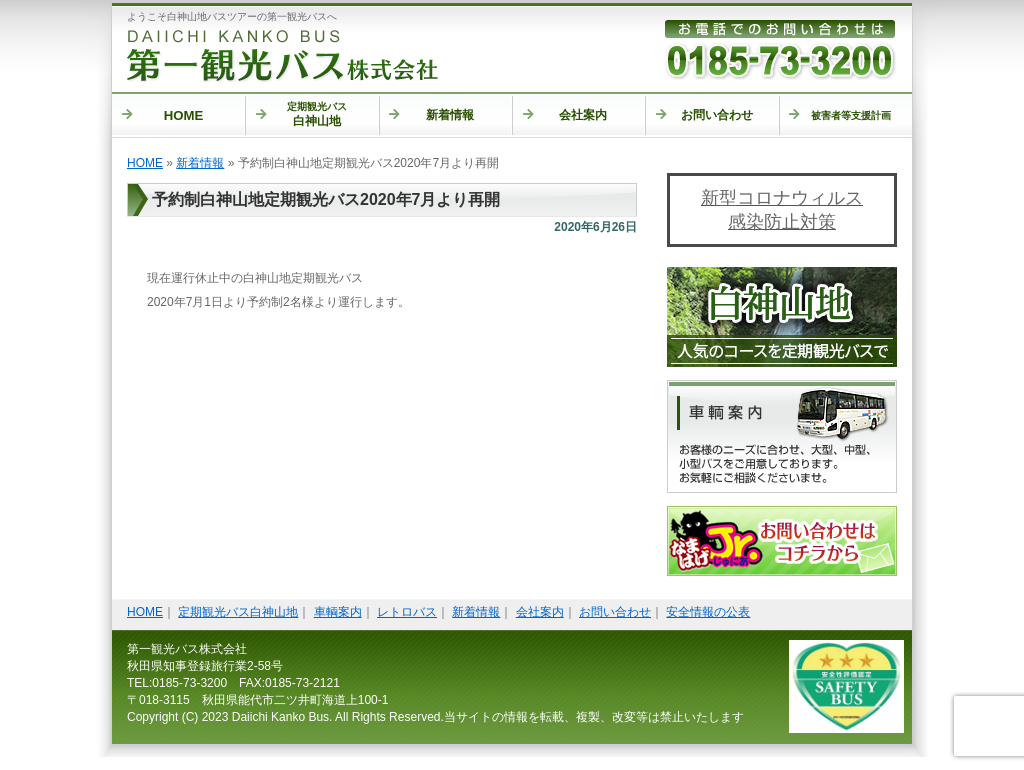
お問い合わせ (704, 115)
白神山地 (301, 114)
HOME (163, 115)
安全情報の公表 (708, 612)
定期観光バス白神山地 (238, 612)
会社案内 (565, 115)
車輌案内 (338, 612)
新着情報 (431, 115)
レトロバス (407, 612)
